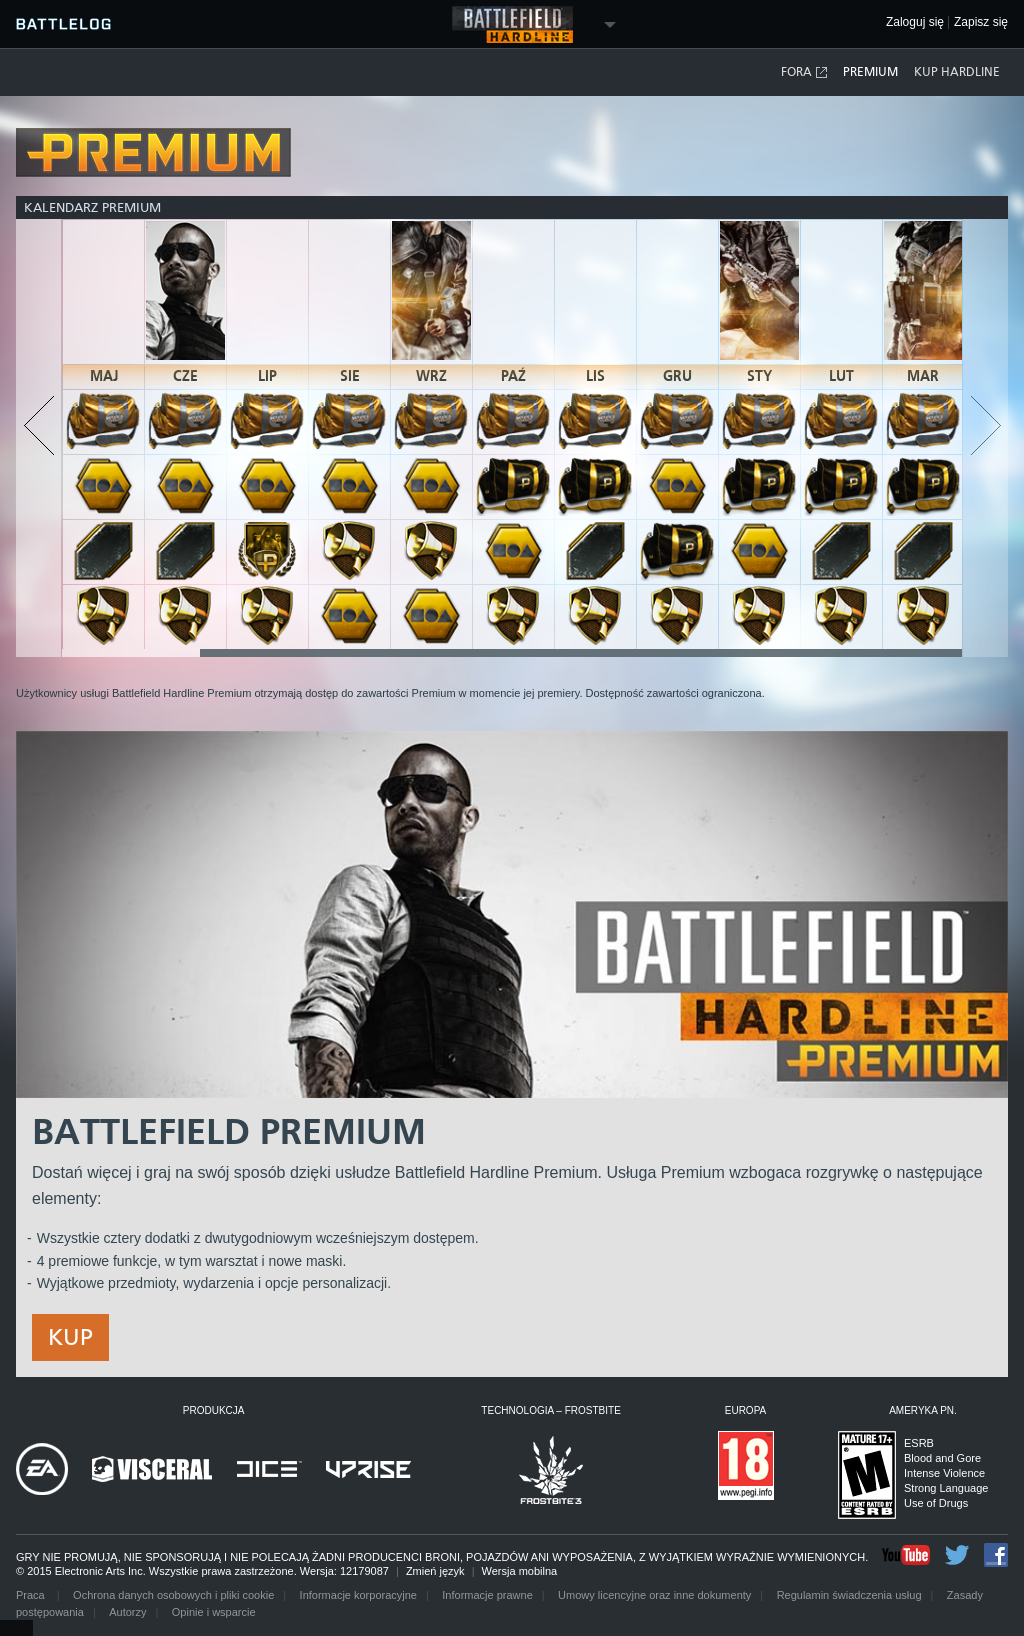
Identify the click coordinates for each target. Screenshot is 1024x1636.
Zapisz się (981, 22)
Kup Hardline (957, 72)
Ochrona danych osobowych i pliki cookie (173, 1595)
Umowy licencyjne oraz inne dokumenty (654, 1595)
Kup (70, 1337)
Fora (805, 72)
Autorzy (127, 1612)
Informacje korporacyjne (358, 1595)
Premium (870, 72)
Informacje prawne (487, 1595)
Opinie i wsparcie (214, 1612)
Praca (32, 1595)
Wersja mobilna (520, 1571)
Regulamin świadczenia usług (849, 1595)
